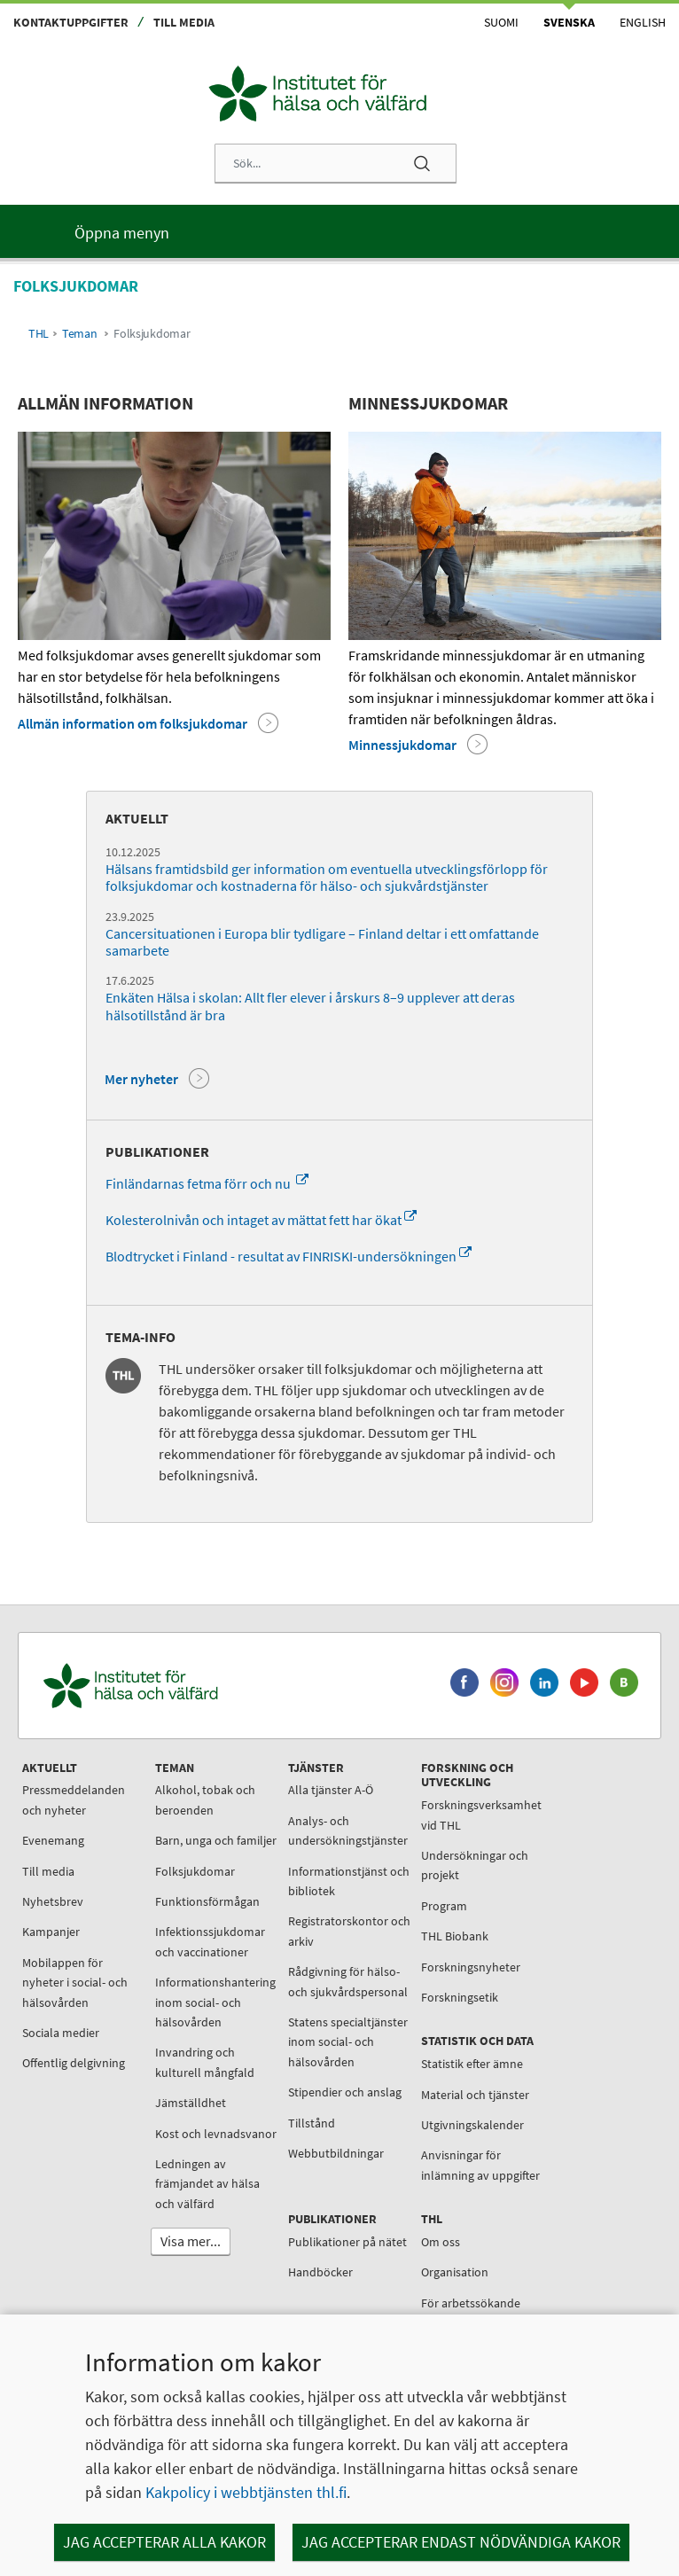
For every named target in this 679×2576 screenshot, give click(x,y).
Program (444, 1906)
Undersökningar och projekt (474, 1865)
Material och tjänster (475, 2095)
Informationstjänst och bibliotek (349, 1881)
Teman (80, 333)
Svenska (569, 22)
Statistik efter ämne (472, 2064)
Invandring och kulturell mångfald (204, 2062)
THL (38, 333)
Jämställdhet (190, 2103)
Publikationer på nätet (347, 2242)
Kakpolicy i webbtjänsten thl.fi (246, 2492)
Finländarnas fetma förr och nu (206, 1183)
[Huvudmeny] (339, 231)
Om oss (440, 2242)
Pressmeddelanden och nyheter (73, 1799)
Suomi (501, 22)
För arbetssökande (470, 2303)
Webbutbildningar (336, 2153)
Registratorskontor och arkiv (349, 1930)
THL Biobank (454, 1936)
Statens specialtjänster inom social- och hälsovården (348, 2042)
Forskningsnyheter (470, 1967)
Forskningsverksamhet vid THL (481, 1814)
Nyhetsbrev (52, 1901)
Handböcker (320, 2272)
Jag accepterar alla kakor (164, 2542)
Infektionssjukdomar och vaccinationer (210, 1941)
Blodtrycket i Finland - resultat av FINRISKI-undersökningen (288, 1256)
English (643, 22)
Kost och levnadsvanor (216, 2134)
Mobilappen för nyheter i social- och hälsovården (75, 1982)
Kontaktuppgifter (71, 22)
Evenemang (53, 1840)
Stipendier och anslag (345, 2092)
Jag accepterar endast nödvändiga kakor (460, 2542)
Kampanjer (51, 1932)
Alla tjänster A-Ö (330, 1790)
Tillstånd (311, 2123)
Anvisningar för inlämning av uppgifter (480, 2164)
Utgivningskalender (472, 2125)
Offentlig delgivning (73, 2063)
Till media (184, 22)
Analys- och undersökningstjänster (348, 1830)
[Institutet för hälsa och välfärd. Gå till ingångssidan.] (213, 1686)
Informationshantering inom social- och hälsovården (215, 2002)
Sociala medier (60, 2033)
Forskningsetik (459, 1997)
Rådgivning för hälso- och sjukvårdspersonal (348, 1981)
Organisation (454, 2272)
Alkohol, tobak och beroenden (205, 1799)
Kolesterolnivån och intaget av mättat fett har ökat (261, 1220)
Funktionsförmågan (207, 1901)
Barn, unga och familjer (216, 1840)
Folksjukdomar (195, 1871)
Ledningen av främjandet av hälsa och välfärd (207, 2184)
